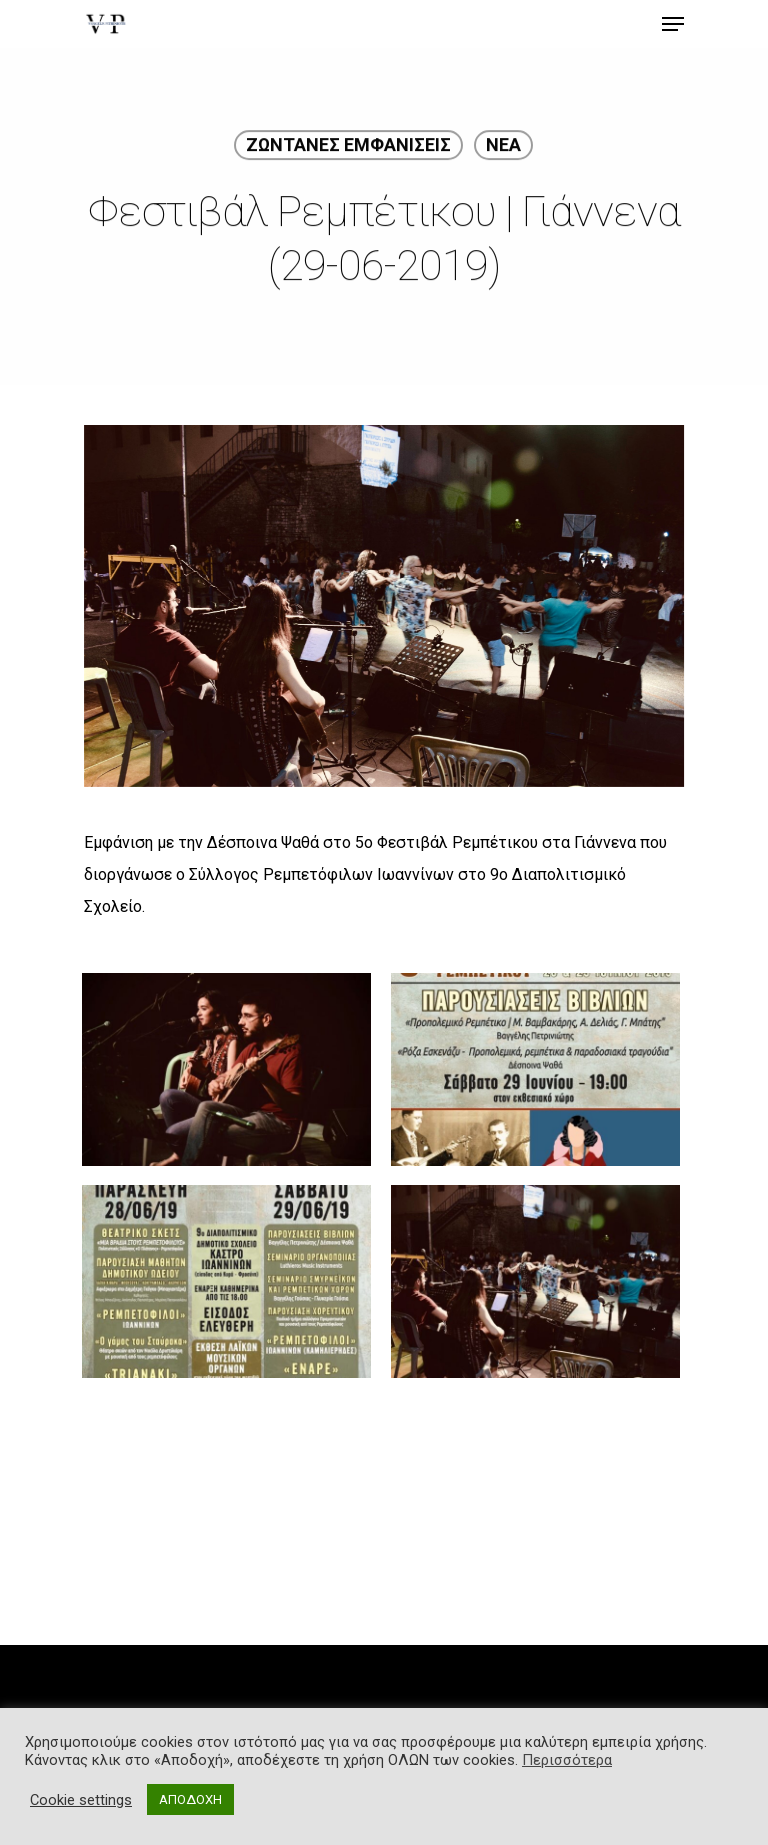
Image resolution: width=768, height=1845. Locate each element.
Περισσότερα (567, 1760)
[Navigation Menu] (673, 24)
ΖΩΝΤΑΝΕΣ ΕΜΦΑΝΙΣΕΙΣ (348, 147)
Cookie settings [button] (81, 1800)
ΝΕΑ (503, 147)
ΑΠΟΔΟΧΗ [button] (190, 1799)
